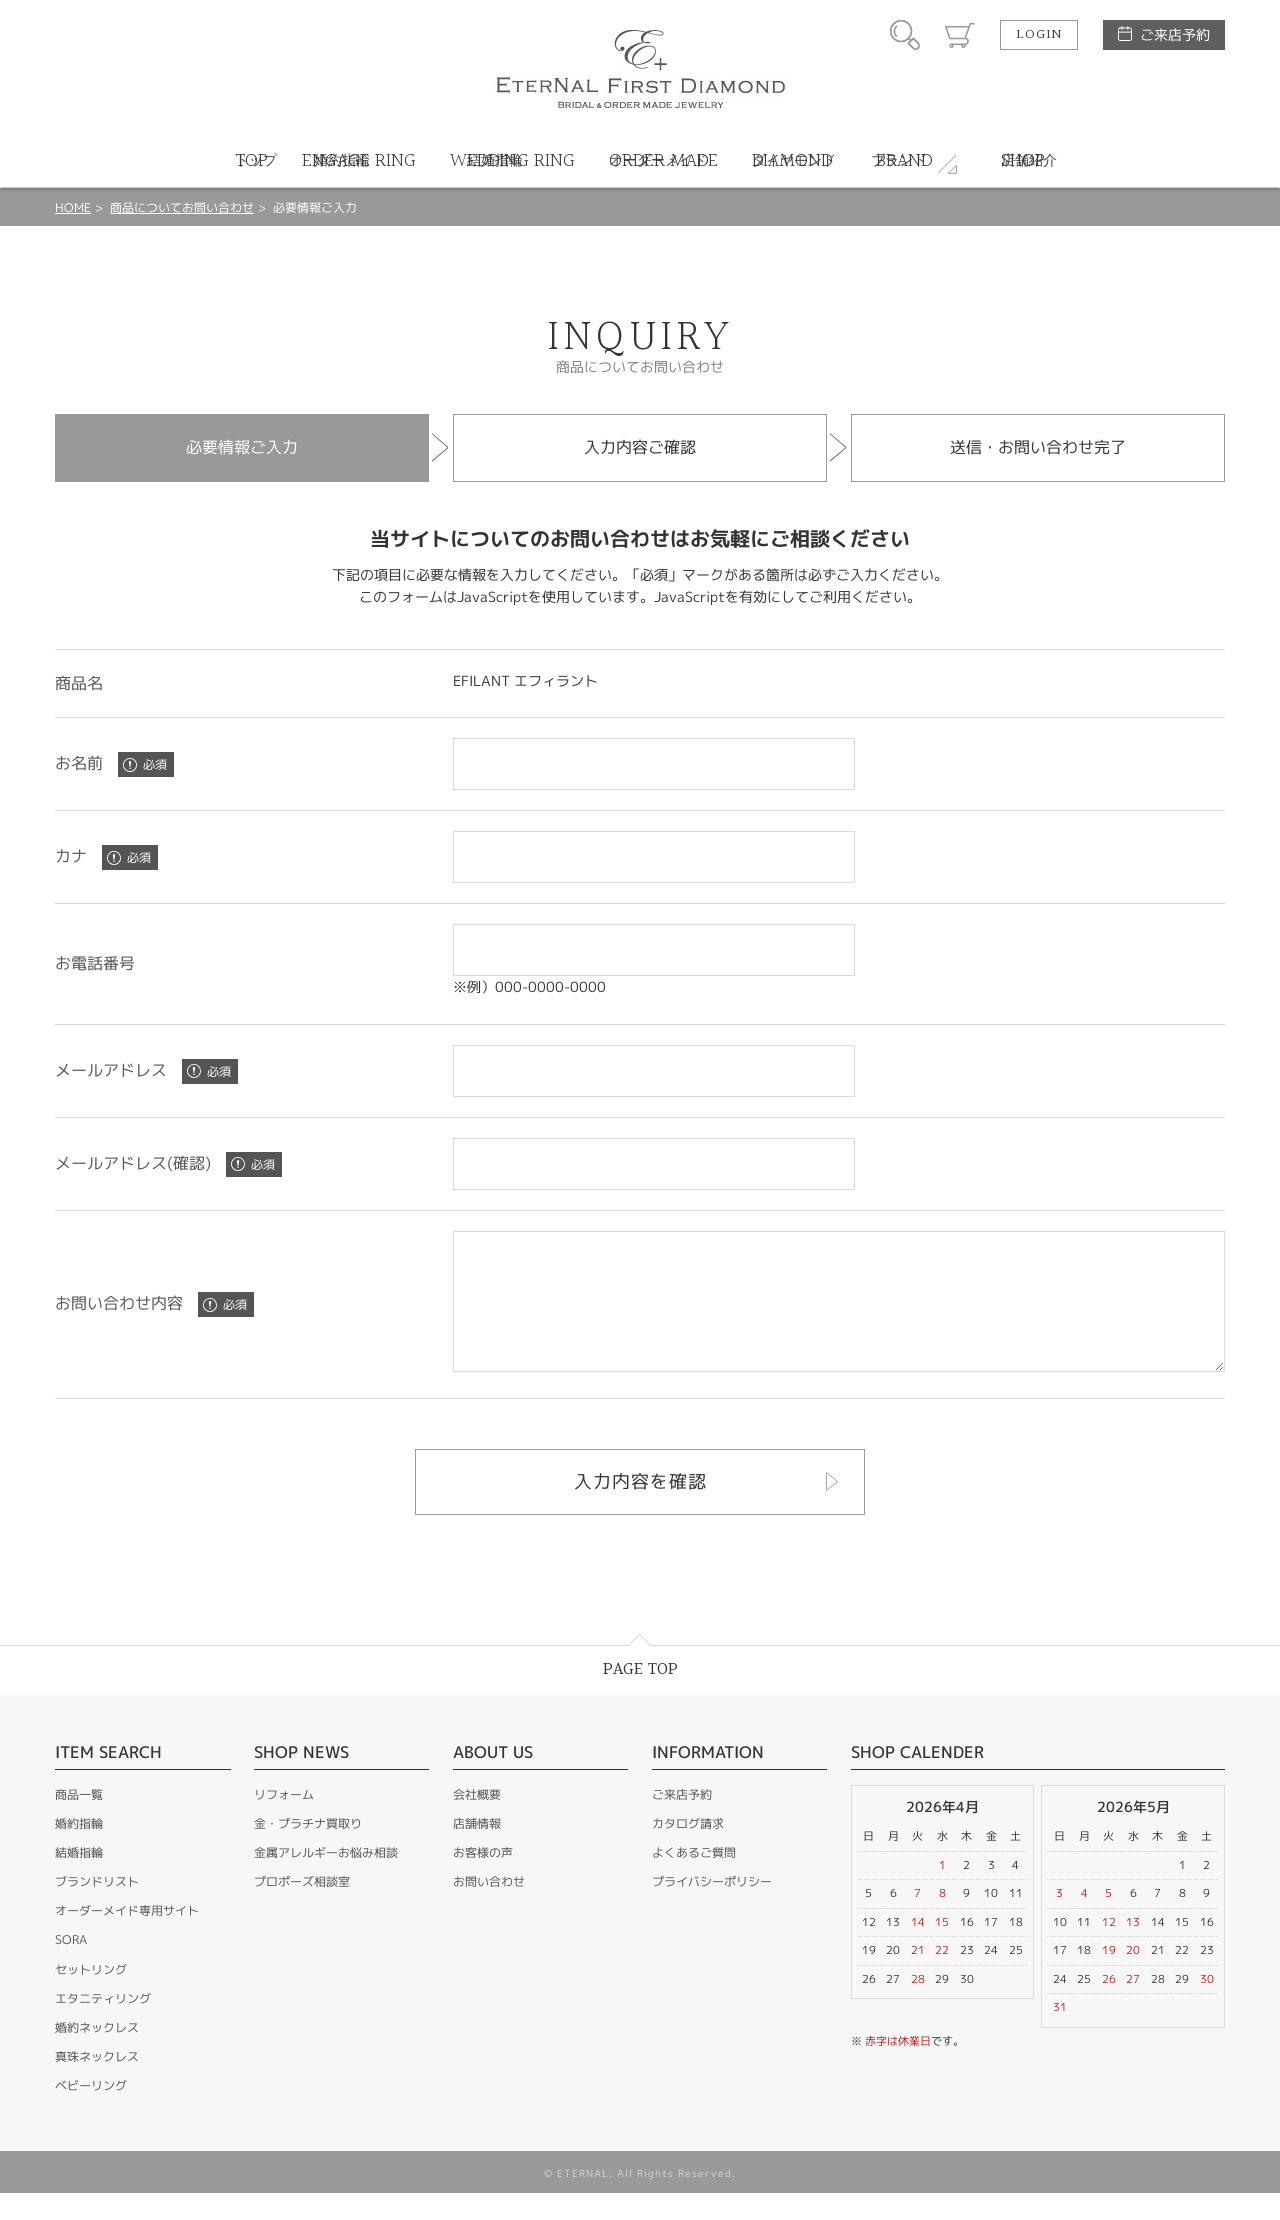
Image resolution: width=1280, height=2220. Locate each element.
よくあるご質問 (694, 1879)
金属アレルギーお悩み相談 (326, 1879)
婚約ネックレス (97, 2054)
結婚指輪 (79, 1879)
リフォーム (284, 1821)
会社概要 (477, 1821)
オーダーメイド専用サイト (127, 1937)
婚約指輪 (79, 1850)
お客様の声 (483, 1879)
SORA (71, 1966)
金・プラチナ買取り (308, 1850)
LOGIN (1039, 35)
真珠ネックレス (97, 2083)
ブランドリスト (97, 1908)
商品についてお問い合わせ (182, 207)
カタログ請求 (688, 1850)
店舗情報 (477, 1850)
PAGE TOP (640, 1696)
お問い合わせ (489, 1908)
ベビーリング (91, 2112)
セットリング (91, 1996)
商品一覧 (79, 1821)
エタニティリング (103, 2025)
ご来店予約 (1175, 34)
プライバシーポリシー (712, 1908)
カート (960, 35)
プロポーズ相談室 (302, 1908)
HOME (73, 207)
